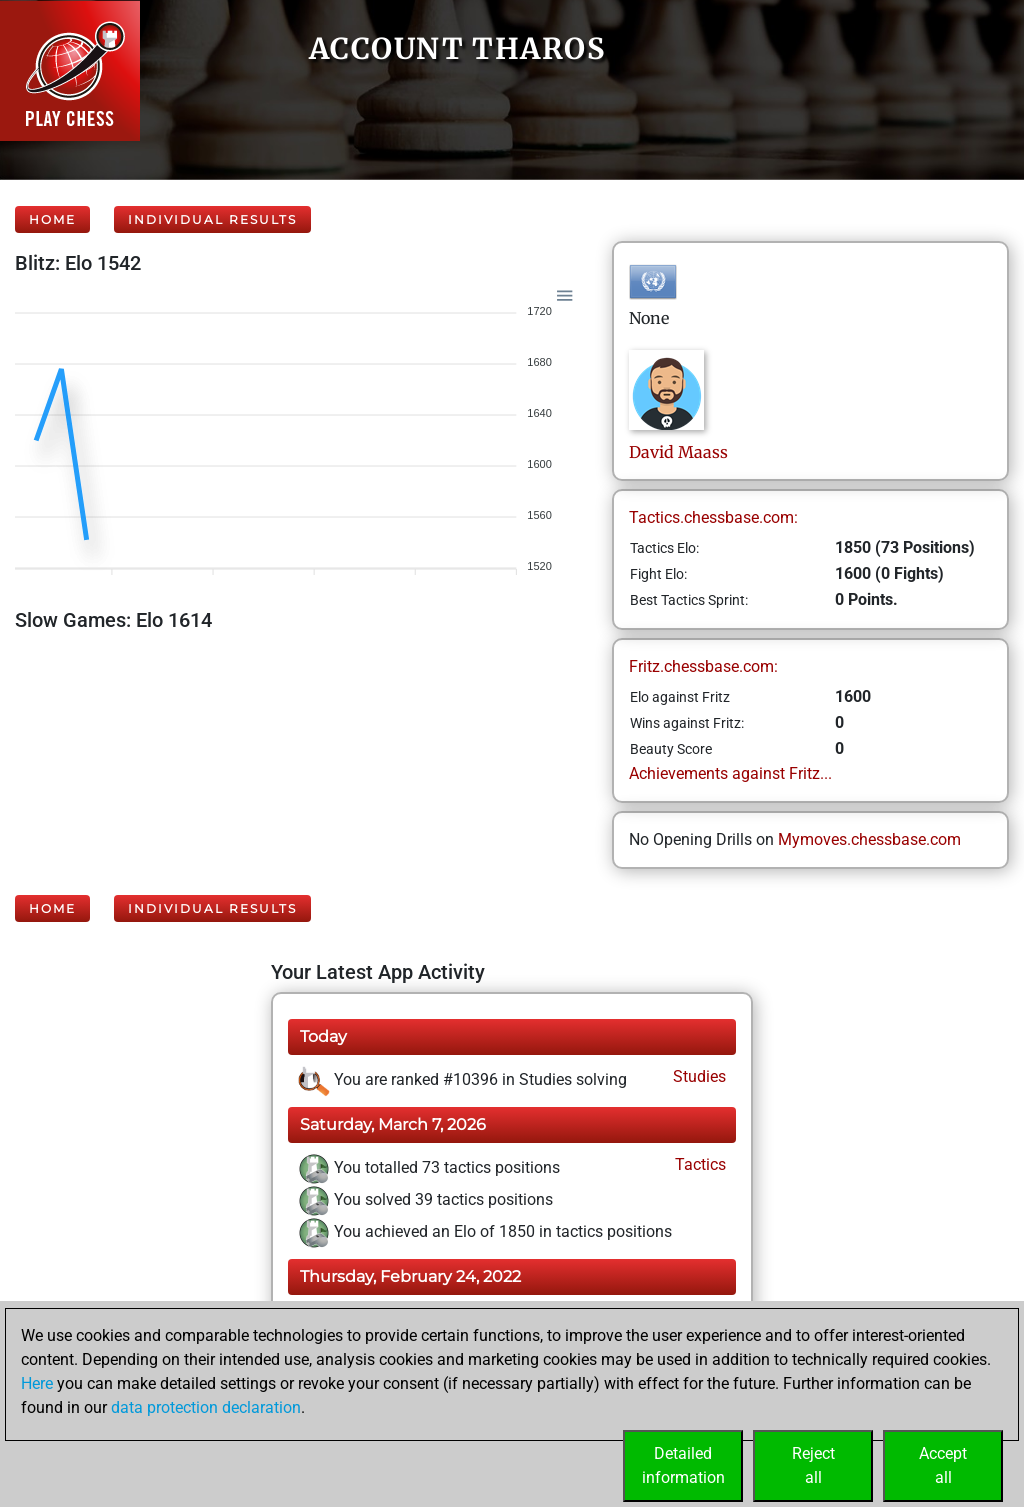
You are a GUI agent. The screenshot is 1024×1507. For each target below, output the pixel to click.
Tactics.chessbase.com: (713, 517)
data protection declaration (206, 1407)
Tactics (698, 1164)
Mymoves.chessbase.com (869, 839)
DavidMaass (678, 452)
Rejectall (813, 1465)
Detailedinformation (683, 1465)
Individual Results (212, 219)
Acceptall (943, 1465)
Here (37, 1383)
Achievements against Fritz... (730, 773)
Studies (697, 1076)
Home (52, 219)
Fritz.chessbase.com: (703, 666)
